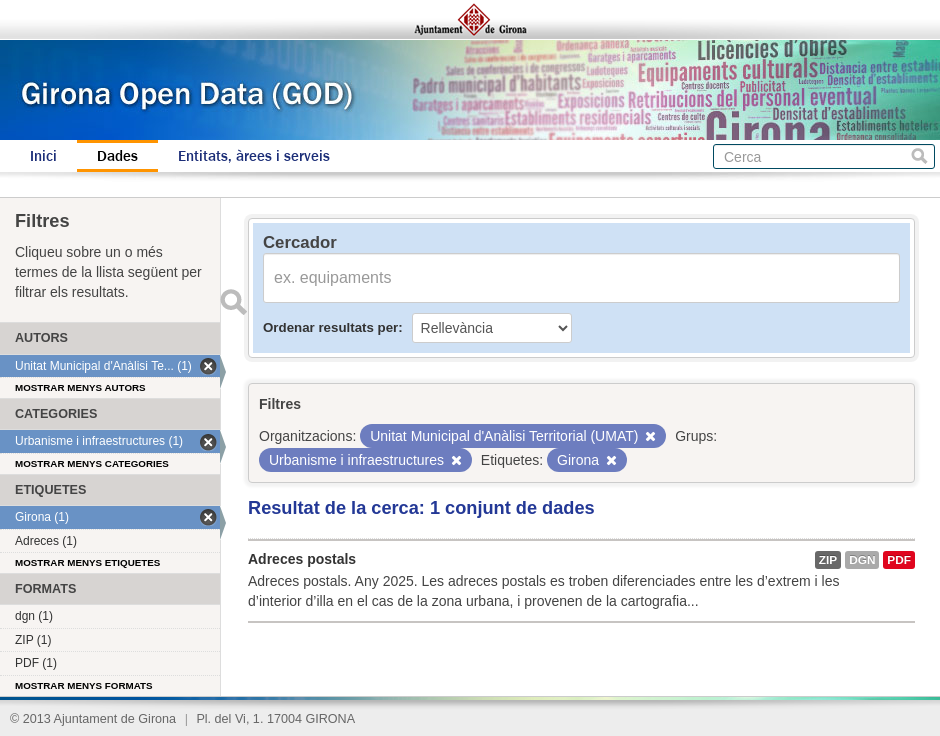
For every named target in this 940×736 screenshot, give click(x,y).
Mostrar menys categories (92, 463)
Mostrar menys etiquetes (87, 562)
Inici (43, 156)
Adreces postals (302, 559)
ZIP (828, 560)
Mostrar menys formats (84, 685)
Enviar (233, 302)
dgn (862, 560)
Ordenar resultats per (330, 327)
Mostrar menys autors (80, 387)
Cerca (919, 156)
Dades (117, 156)
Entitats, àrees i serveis (254, 156)
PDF (899, 560)
